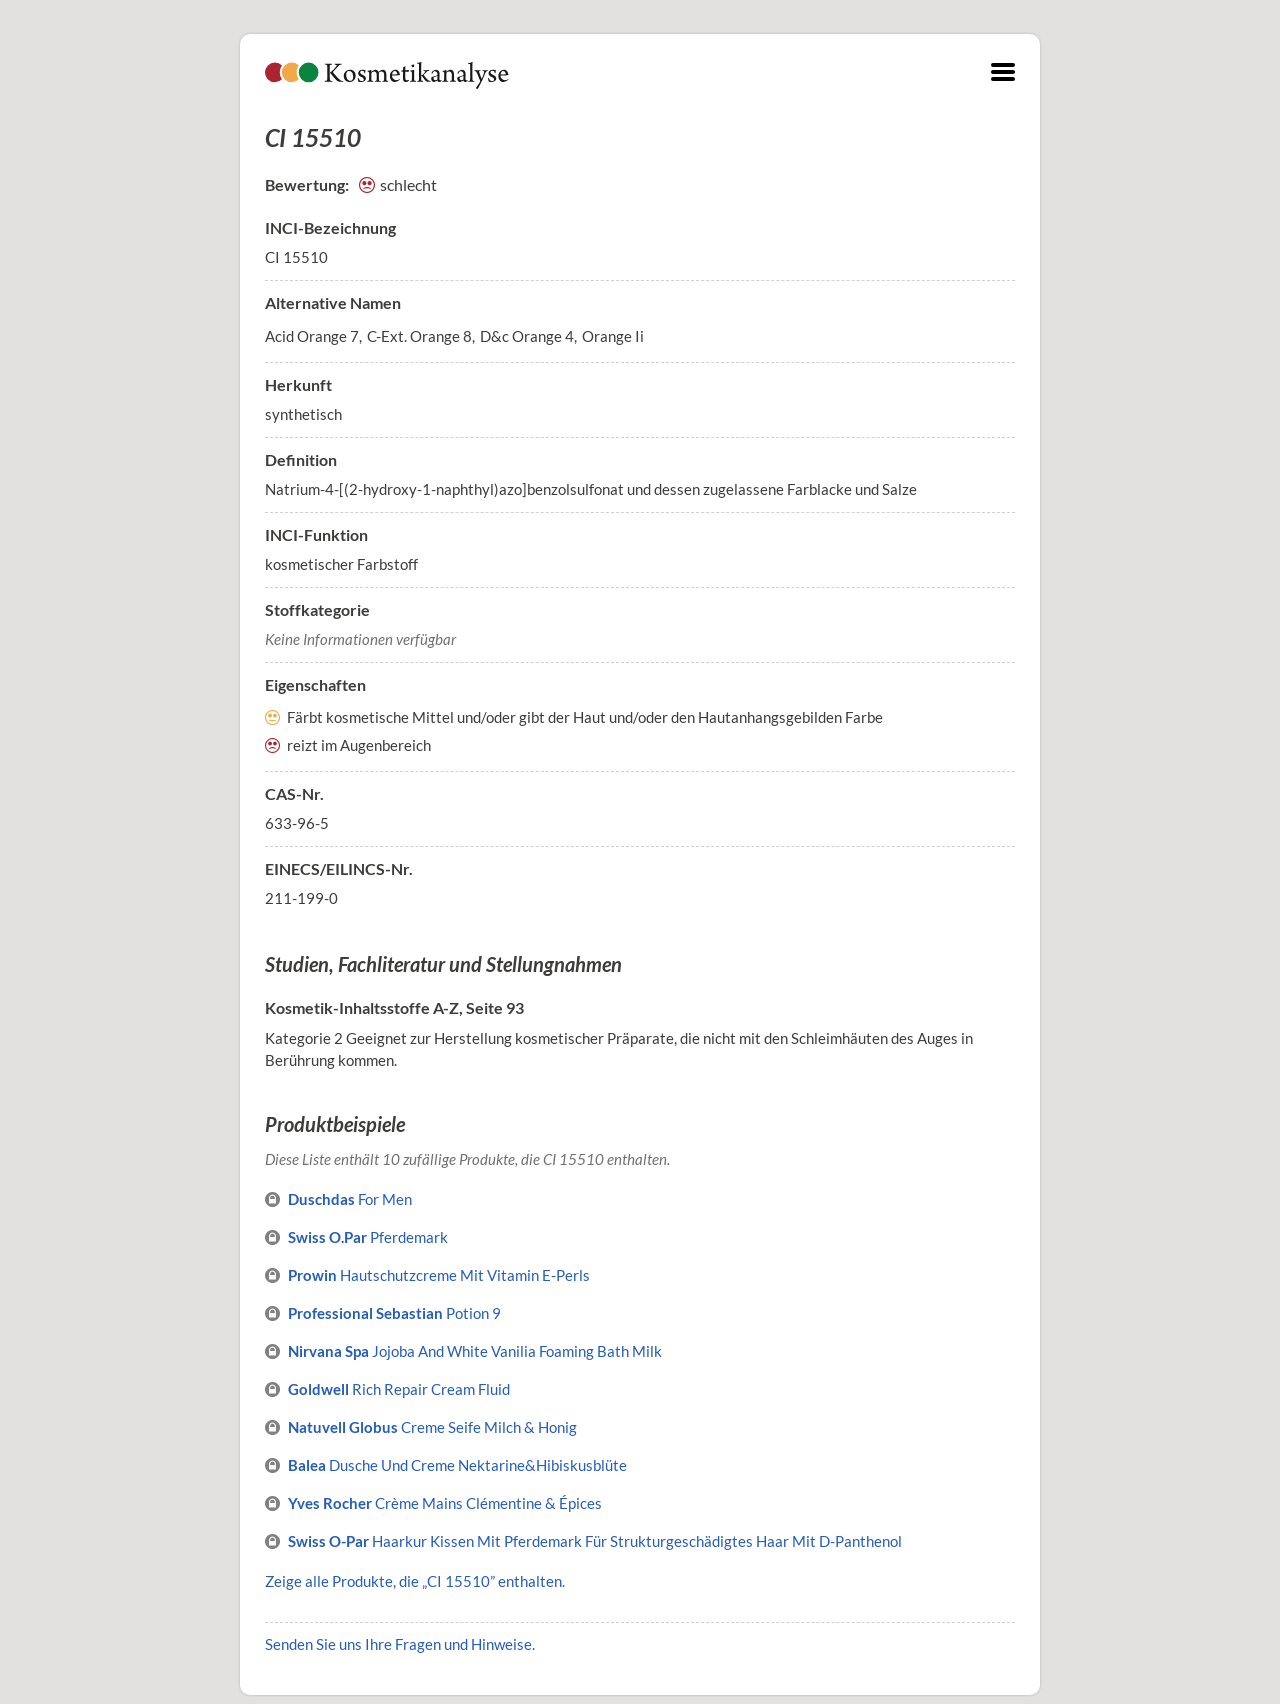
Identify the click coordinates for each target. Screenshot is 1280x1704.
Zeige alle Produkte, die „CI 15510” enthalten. (415, 1581)
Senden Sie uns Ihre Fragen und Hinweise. (400, 1644)
